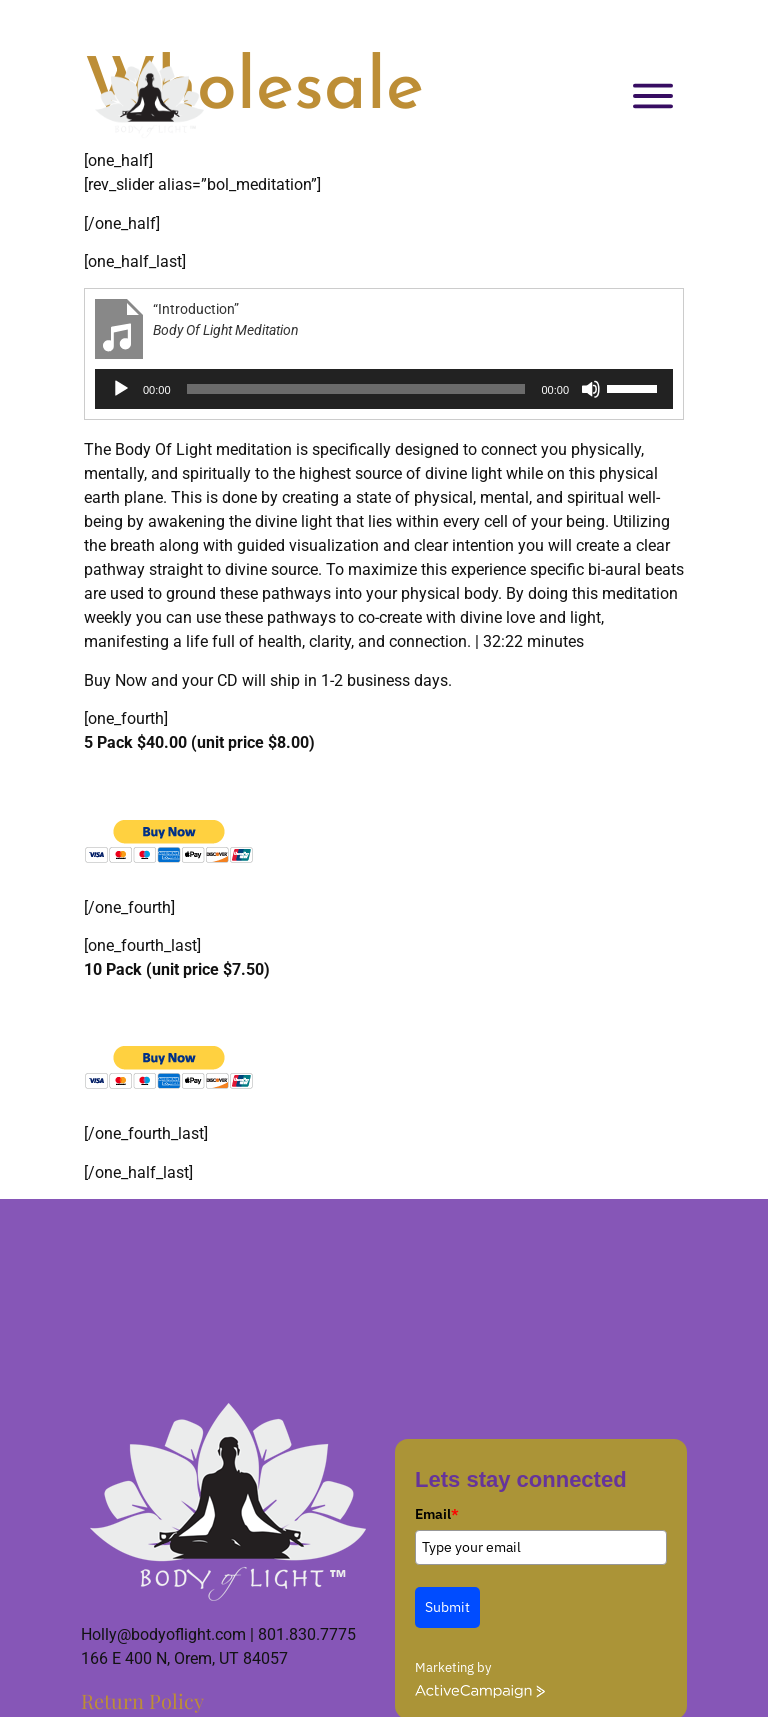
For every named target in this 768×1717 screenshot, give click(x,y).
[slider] (356, 389)
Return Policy (142, 1700)
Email (437, 1514)
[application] (384, 389)
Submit (447, 1607)
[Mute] (591, 389)
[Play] (121, 389)
